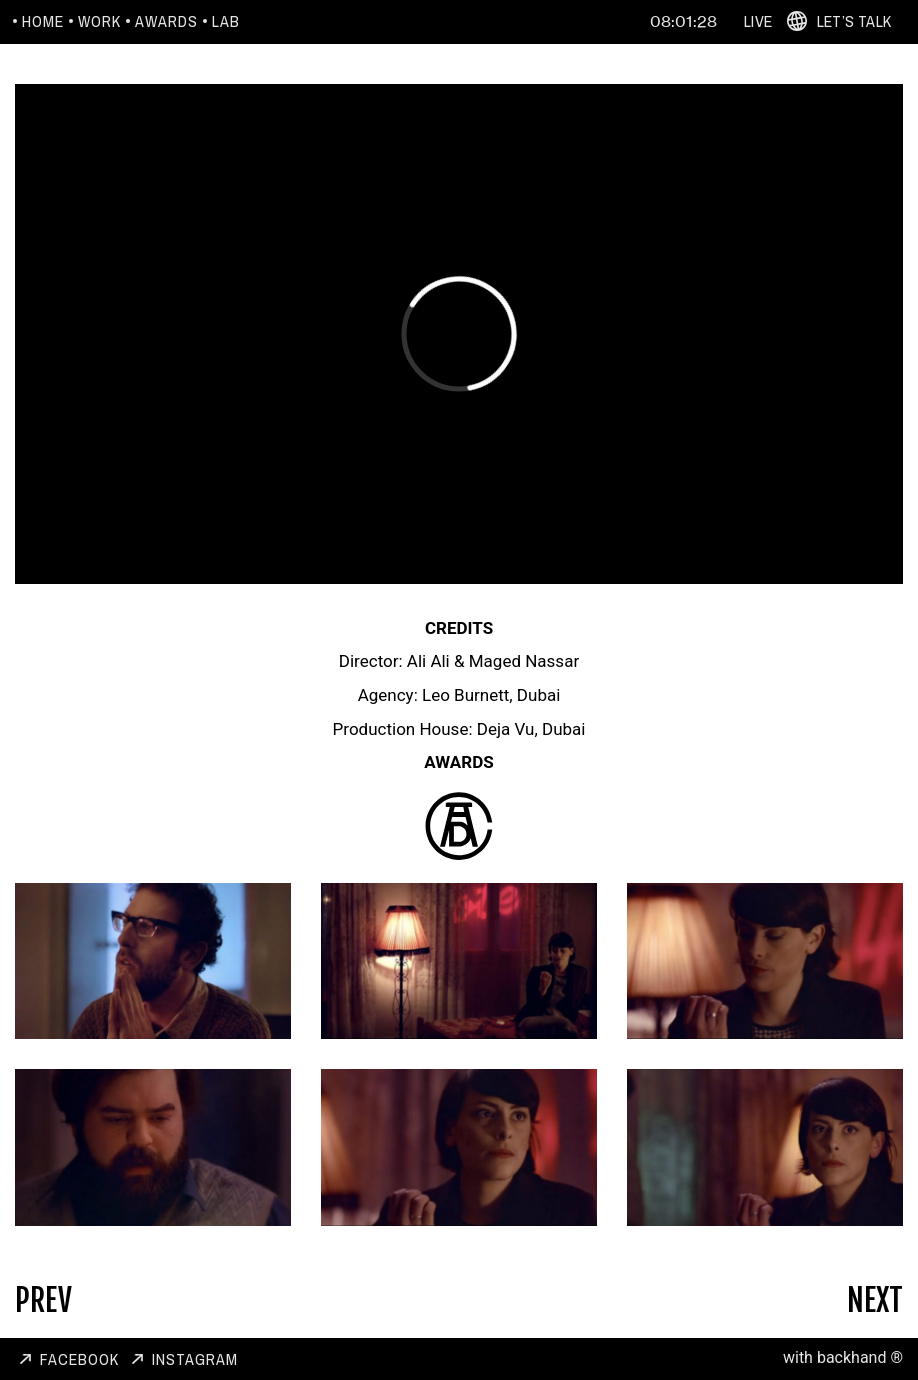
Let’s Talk (854, 21)
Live (758, 21)
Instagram (195, 1359)
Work (99, 21)
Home (43, 21)
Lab (226, 21)
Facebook (79, 1359)
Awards (166, 21)
